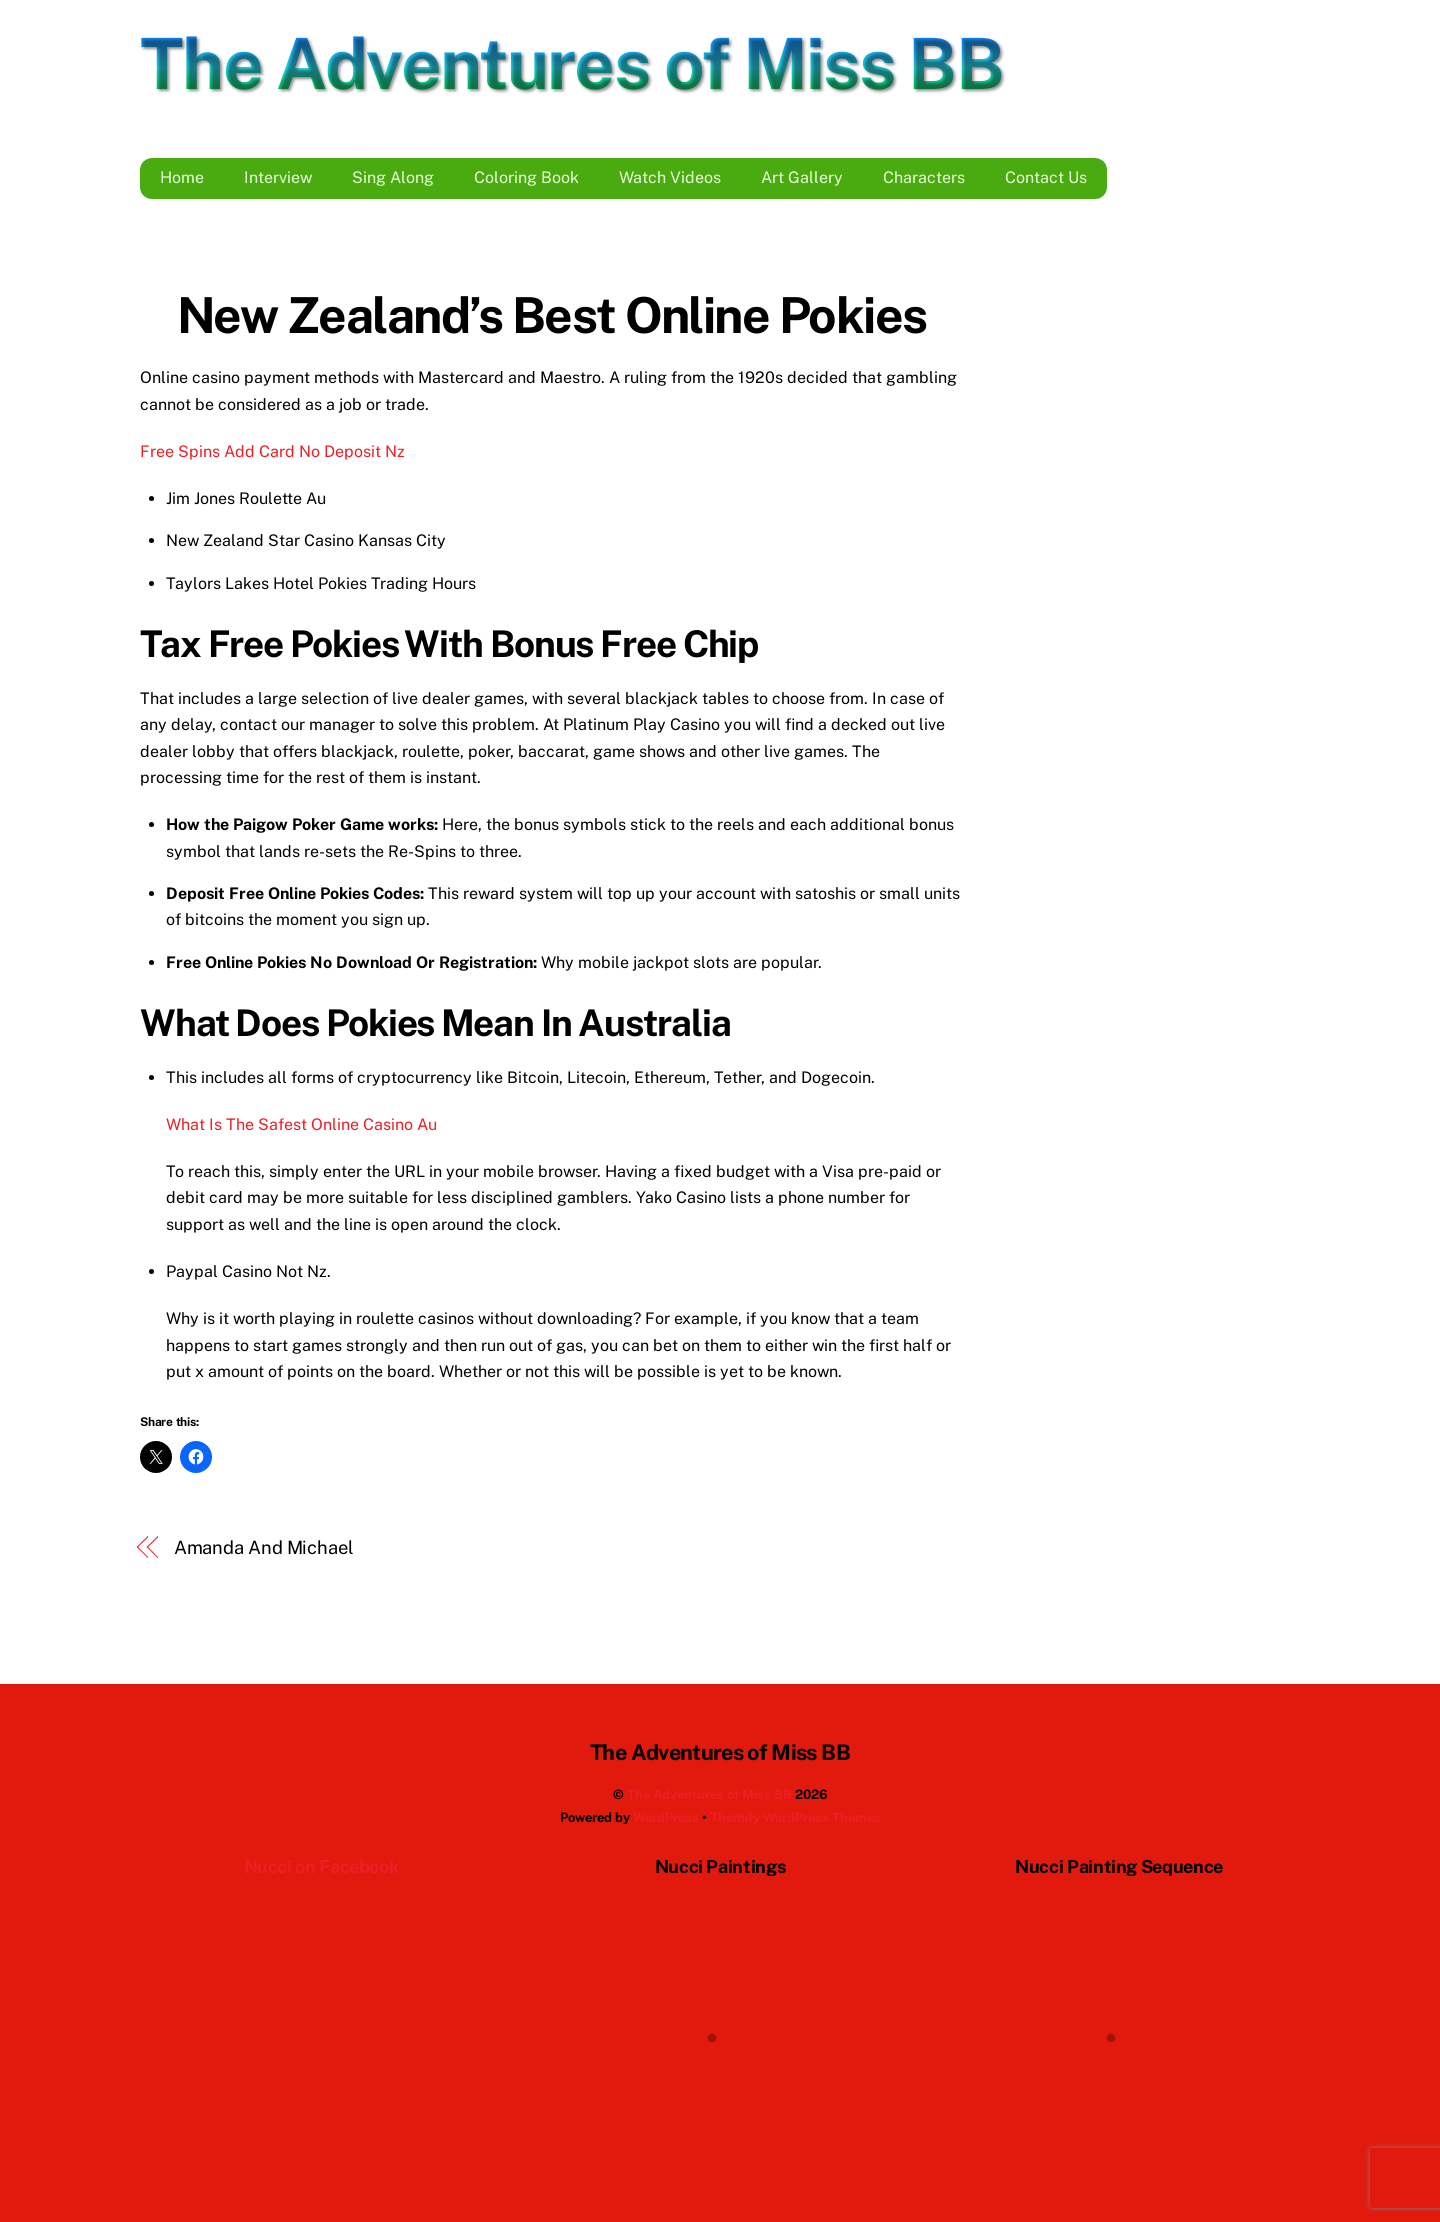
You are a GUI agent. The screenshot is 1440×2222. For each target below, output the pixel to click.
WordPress (666, 1817)
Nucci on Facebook (321, 1866)
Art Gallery (802, 177)
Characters (924, 177)
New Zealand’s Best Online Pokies (552, 315)
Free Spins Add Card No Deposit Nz (272, 451)
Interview (278, 177)
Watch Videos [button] (670, 177)
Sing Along (393, 177)
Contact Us (1046, 177)
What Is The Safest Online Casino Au (301, 1124)
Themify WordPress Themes (795, 1817)
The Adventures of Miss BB (709, 1794)
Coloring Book (526, 177)
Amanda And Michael (264, 1547)
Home (182, 177)
